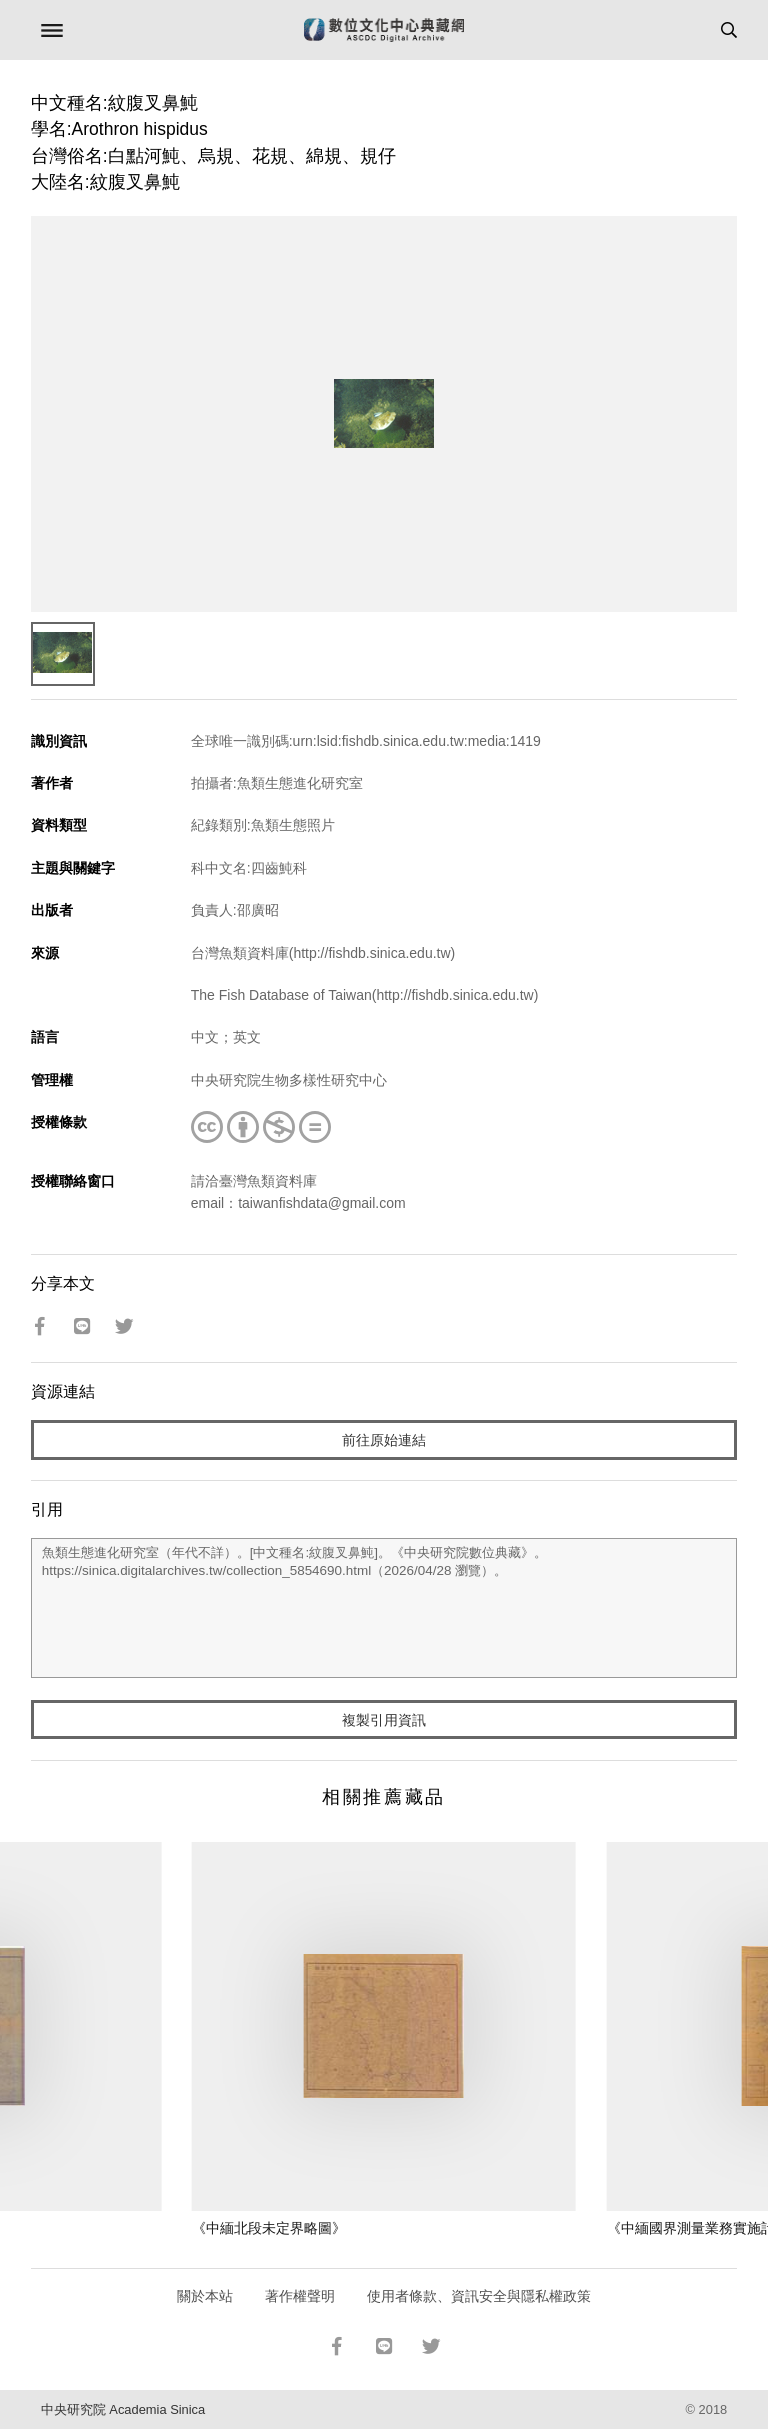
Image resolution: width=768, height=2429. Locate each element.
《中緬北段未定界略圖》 (269, 2228)
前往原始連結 (384, 1440)
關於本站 (205, 2296)
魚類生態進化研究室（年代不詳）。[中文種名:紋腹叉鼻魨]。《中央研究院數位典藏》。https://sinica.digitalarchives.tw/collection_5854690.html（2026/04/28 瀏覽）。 (384, 1608)
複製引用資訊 (384, 1720)
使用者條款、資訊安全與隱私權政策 (479, 2296)
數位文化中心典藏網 (384, 30)
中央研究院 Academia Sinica (123, 2409)
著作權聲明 (300, 2296)
